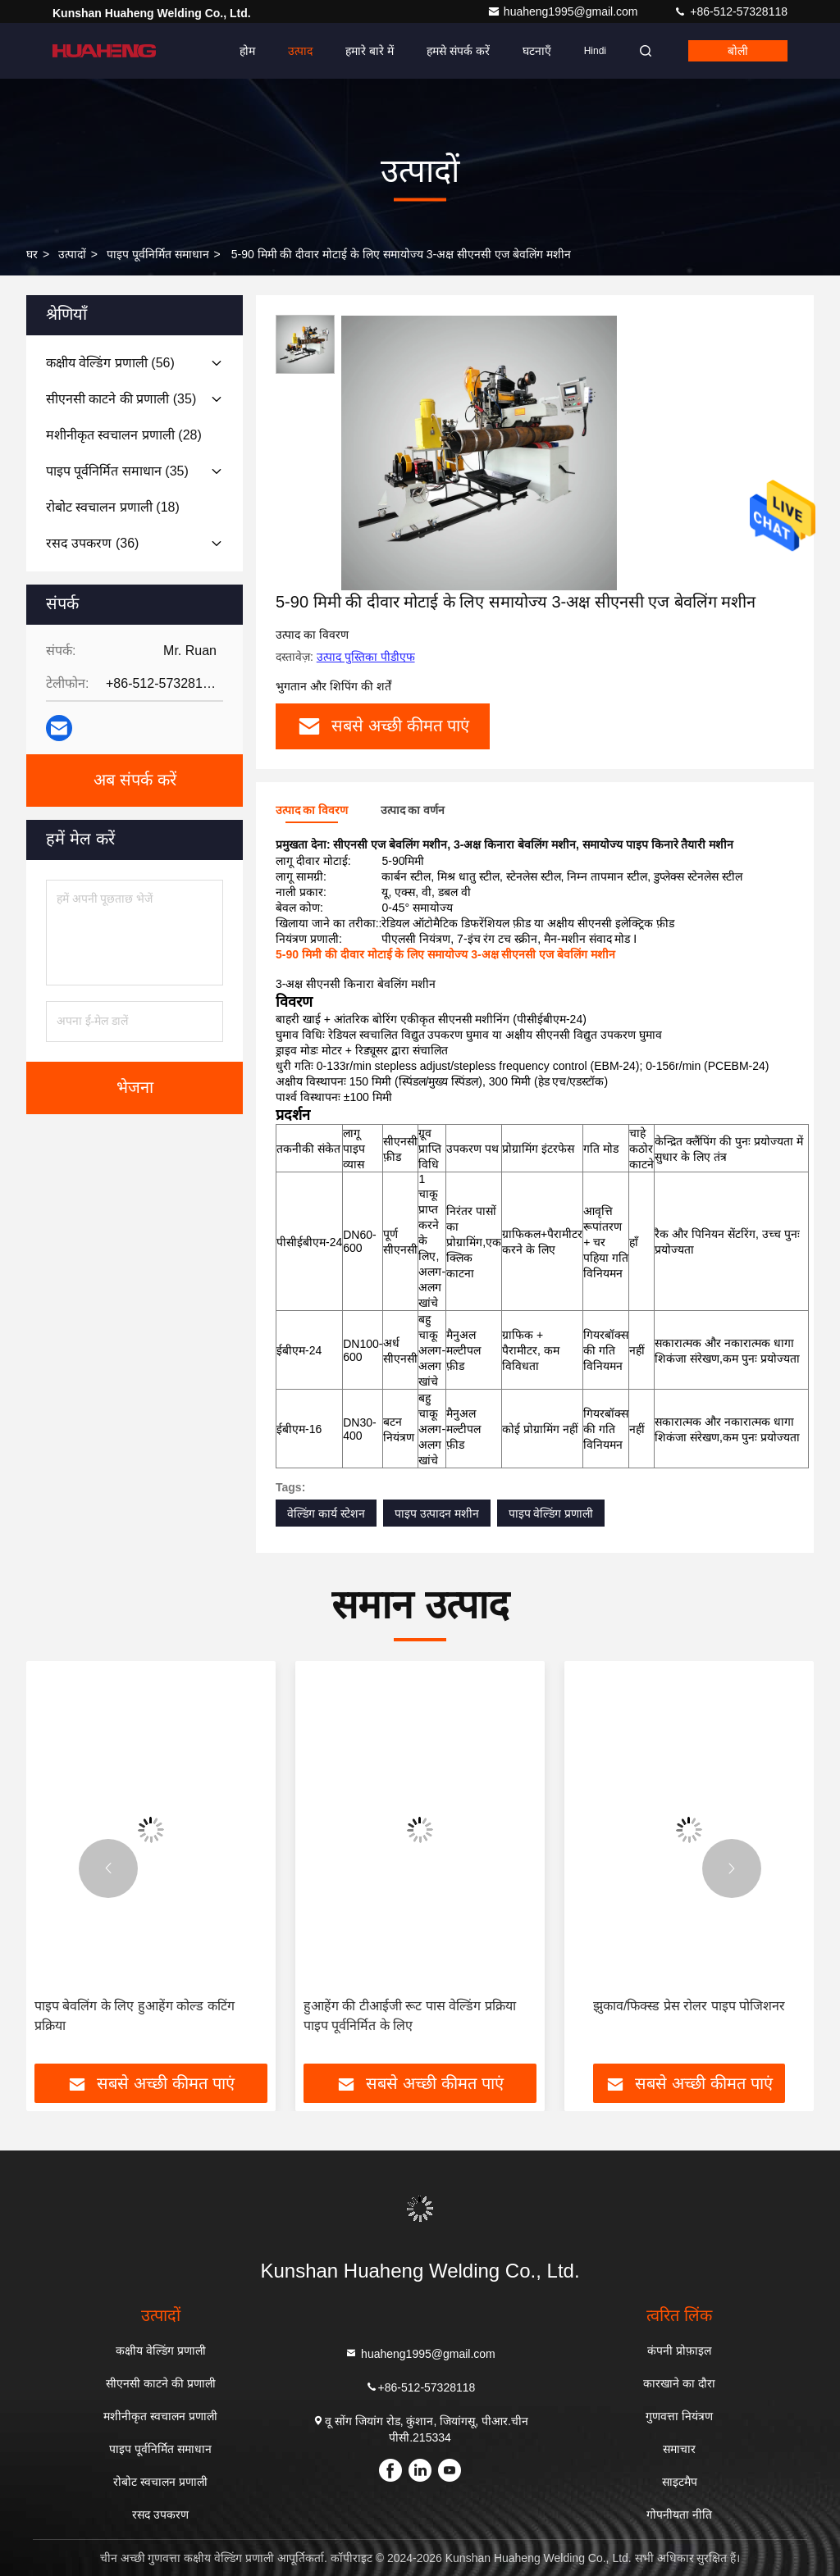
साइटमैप (679, 2481)
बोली (738, 50)
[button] (108, 1868)
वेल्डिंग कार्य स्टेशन (326, 1513)
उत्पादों (72, 254)
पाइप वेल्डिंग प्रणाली (551, 1513)
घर (32, 254)
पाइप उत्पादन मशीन (437, 1513)
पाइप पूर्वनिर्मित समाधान (158, 254)
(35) (121, 399)
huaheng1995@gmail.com (564, 11)
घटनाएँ (537, 50)
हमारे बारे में (369, 50)
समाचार (679, 2448)
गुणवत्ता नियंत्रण (679, 2416)
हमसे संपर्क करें (458, 50)
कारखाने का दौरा (679, 2383)
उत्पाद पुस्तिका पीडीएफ (366, 656)
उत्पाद (300, 50)
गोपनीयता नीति (679, 2514)
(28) (124, 435)
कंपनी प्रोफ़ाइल (679, 2350)
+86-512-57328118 (730, 11)
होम (247, 50)
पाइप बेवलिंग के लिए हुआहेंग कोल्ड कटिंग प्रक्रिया (134, 2015)
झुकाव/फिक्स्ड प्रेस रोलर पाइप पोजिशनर (689, 2006)
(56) (110, 363)
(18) (113, 507)
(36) (92, 543)
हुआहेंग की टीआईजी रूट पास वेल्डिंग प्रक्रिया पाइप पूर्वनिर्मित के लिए (410, 2015)
